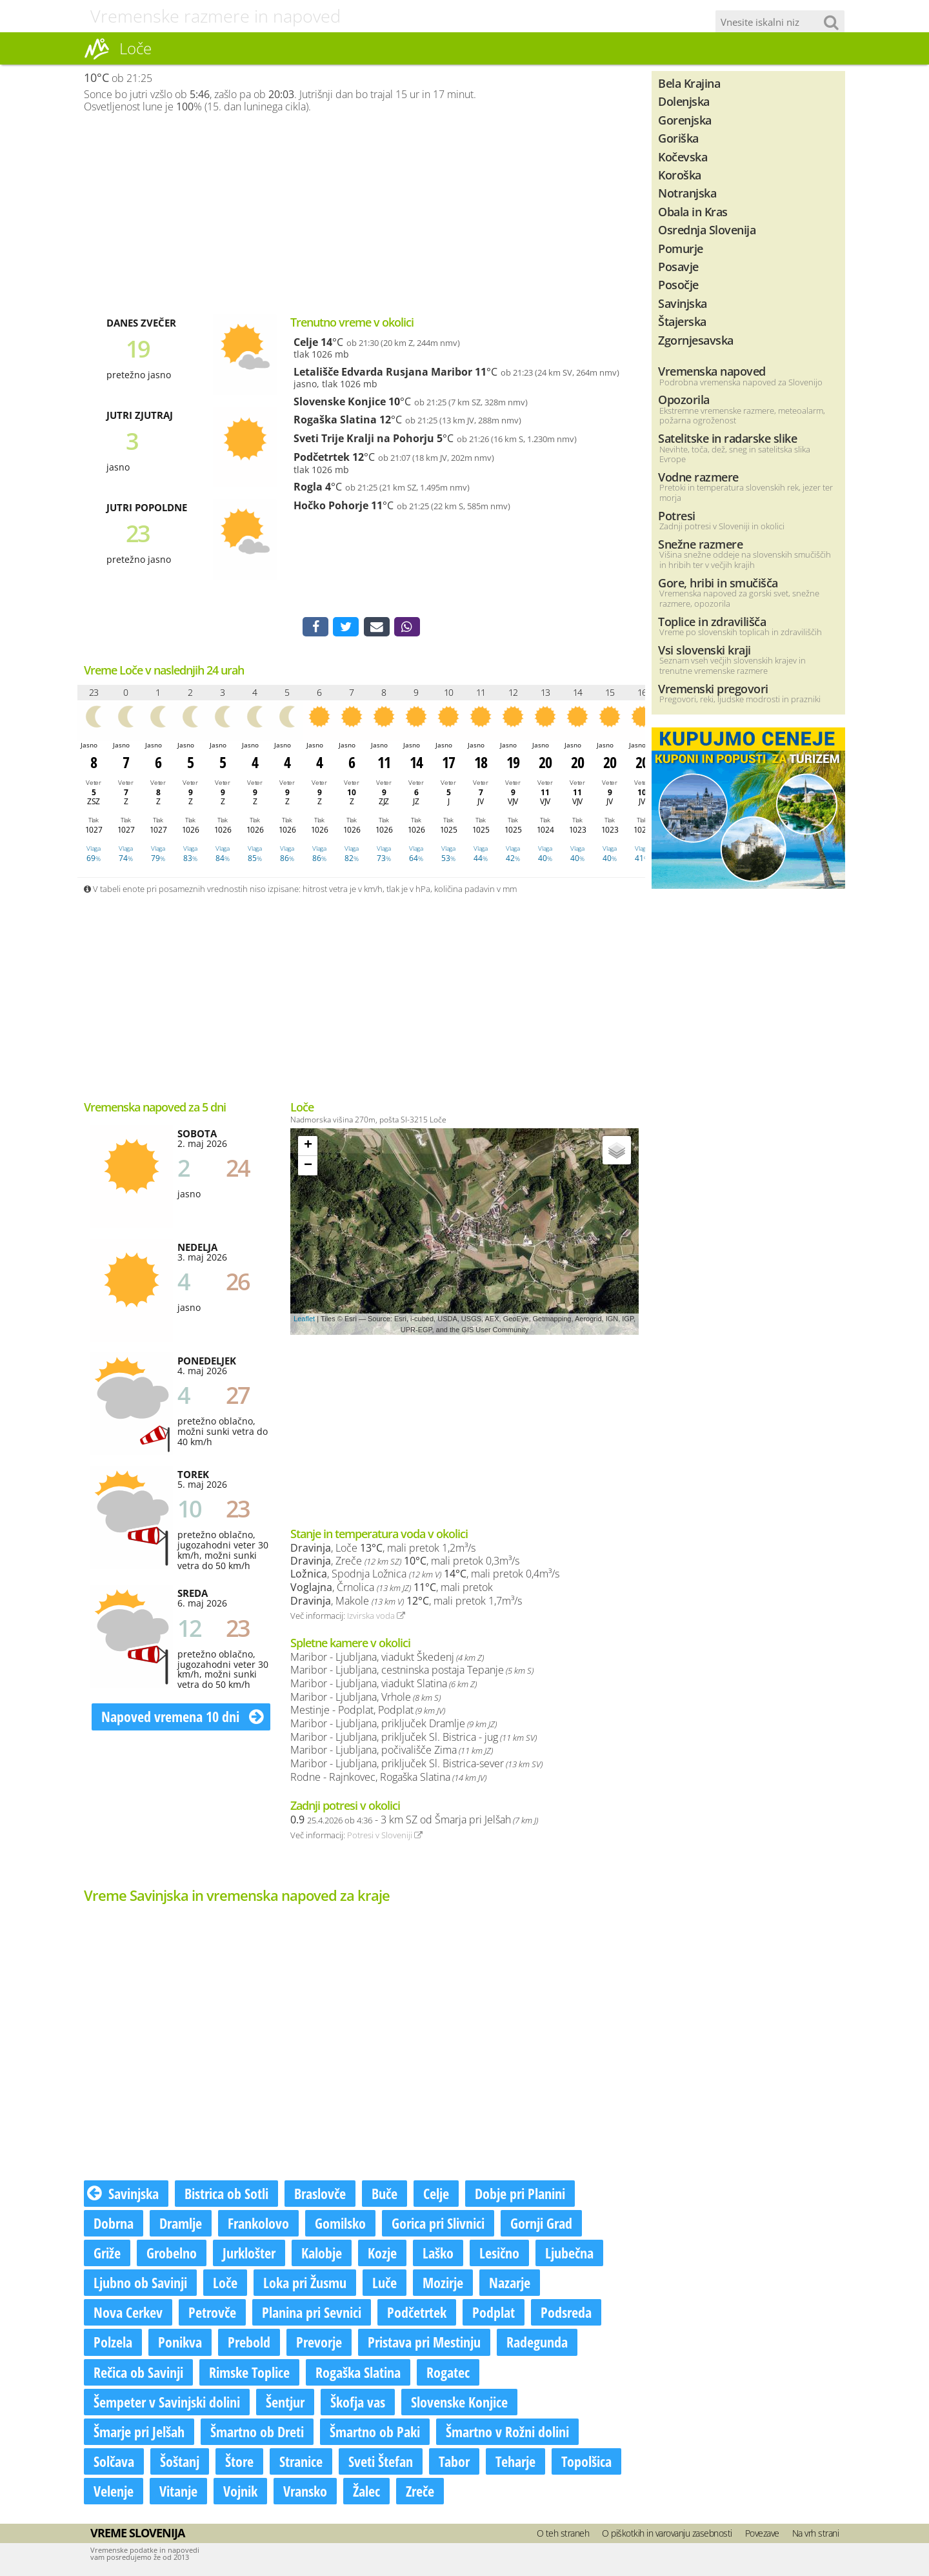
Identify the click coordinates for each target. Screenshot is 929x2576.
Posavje (678, 266)
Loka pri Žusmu (304, 2285)
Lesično (499, 2255)
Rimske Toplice (249, 2374)
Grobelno (171, 2255)
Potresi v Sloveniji (385, 1837)
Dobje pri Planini (520, 2196)
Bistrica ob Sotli (226, 2196)
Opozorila (684, 399)
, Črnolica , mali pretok (391, 1590)
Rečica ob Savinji (138, 2374)
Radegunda (537, 2344)
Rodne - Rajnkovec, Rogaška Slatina (388, 1779)
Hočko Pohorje (331, 505)
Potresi (676, 515)
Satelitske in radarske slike (727, 438)
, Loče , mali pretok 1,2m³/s (382, 1550)
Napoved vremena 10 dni (182, 1719)
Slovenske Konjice (340, 401)
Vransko (305, 2493)
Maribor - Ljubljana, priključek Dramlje (393, 1726)
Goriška (678, 138)
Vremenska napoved (712, 371)
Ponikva (180, 2344)
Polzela (113, 2344)
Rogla (308, 487)
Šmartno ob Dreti (257, 2434)
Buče (384, 2196)
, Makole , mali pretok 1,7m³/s (406, 1603)
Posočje (678, 284)
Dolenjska (684, 101)
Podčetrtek (322, 457)
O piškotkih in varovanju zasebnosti (667, 2536)
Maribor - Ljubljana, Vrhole (365, 1699)
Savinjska (123, 2196)
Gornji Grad (541, 2225)
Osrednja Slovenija (706, 229)
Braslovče (320, 2196)
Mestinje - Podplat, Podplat (367, 1712)
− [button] (308, 1168)
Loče (225, 2285)
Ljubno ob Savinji (140, 2285)
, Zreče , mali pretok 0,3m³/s (404, 1563)
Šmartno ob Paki (375, 2434)
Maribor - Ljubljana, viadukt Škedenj (387, 1659)
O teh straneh (563, 2536)
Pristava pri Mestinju (424, 2344)
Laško (438, 2255)
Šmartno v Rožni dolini (507, 2434)
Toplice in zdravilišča (712, 621)
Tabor (454, 2463)
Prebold (249, 2344)
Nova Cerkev (128, 2314)
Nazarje (509, 2285)
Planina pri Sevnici (311, 2314)
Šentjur (285, 2403)
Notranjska (687, 193)
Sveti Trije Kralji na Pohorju (364, 438)
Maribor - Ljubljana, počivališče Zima (391, 1752)
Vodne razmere (698, 477)
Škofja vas (357, 2403)
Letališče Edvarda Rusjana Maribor (383, 372)
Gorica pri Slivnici (438, 2225)
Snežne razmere (700, 544)
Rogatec (448, 2374)
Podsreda (566, 2314)
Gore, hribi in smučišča (718, 582)
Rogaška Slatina (335, 419)
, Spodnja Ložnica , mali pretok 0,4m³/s (424, 1576)
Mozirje (443, 2285)
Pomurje (680, 248)
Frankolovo (258, 2225)
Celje (306, 342)
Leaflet (304, 1321)
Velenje (114, 2493)
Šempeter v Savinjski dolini (167, 2403)
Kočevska (682, 156)
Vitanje (178, 2493)
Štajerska (682, 321)
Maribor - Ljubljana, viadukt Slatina (383, 1686)
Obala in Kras (693, 211)
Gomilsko (340, 2225)
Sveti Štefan (380, 2463)
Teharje (515, 2463)
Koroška (679, 175)
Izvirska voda (376, 1618)
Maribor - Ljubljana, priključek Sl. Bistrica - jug (413, 1739)
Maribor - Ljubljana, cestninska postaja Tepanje (412, 1672)
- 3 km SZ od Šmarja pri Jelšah (414, 1822)
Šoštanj (179, 2463)
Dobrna (114, 2225)
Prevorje (319, 2344)
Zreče (420, 2493)
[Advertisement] (361, 213)
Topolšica (586, 2463)
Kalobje (321, 2255)
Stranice (301, 2463)
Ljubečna (569, 2255)
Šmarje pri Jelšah (139, 2434)
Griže (107, 2255)
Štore (239, 2463)
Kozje (382, 2255)
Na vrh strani (815, 2536)
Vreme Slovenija (137, 2535)
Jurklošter (249, 2255)
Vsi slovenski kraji (704, 650)
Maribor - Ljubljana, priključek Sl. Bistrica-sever (416, 1766)
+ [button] (308, 1148)
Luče (384, 2285)
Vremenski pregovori (713, 688)
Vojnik (240, 2493)
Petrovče (212, 2314)
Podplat (493, 2314)
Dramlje (180, 2225)
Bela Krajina (689, 83)
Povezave (762, 2536)
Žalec (366, 2493)
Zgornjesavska (696, 340)
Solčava (114, 2463)
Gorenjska (685, 120)
